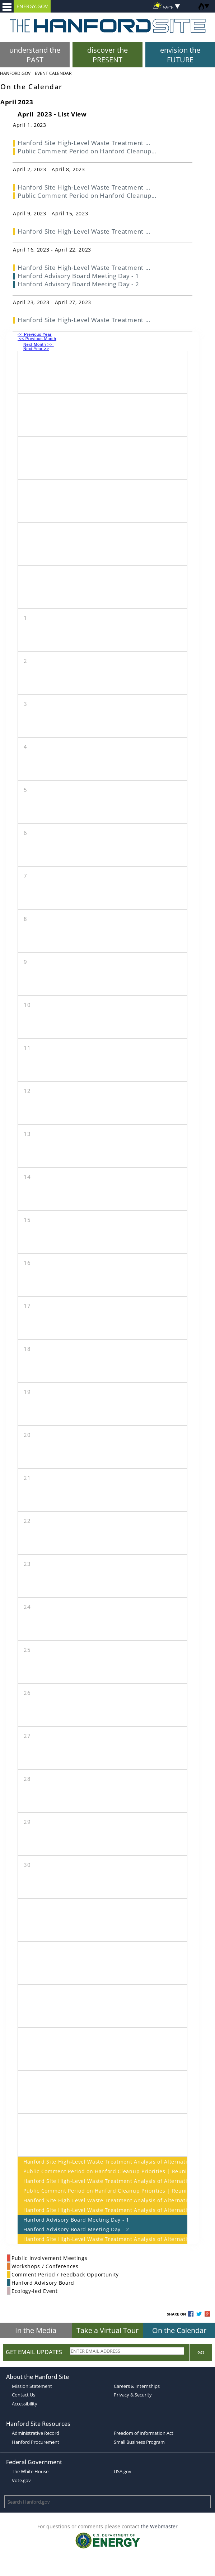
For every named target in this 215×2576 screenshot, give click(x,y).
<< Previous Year (35, 334)
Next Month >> (38, 344)
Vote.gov (21, 2480)
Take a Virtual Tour (107, 2330)
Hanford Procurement (35, 2442)
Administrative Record (35, 2433)
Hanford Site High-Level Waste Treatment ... (84, 143)
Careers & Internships (137, 2386)
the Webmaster (159, 2526)
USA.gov (122, 2471)
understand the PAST (34, 54)
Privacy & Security (133, 2394)
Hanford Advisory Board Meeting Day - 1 (76, 2219)
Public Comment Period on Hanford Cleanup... (87, 151)
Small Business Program (139, 2442)
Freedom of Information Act (143, 2433)
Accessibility (24, 2403)
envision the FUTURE (180, 54)
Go (200, 2352)
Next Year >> (36, 349)
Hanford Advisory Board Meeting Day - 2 (76, 2229)
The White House (30, 2471)
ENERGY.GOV (32, 6)
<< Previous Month (37, 338)
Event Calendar (53, 73)
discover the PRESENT (107, 54)
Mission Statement (32, 2386)
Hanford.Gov (15, 73)
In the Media (35, 2330)
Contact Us (23, 2394)
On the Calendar (179, 2330)
